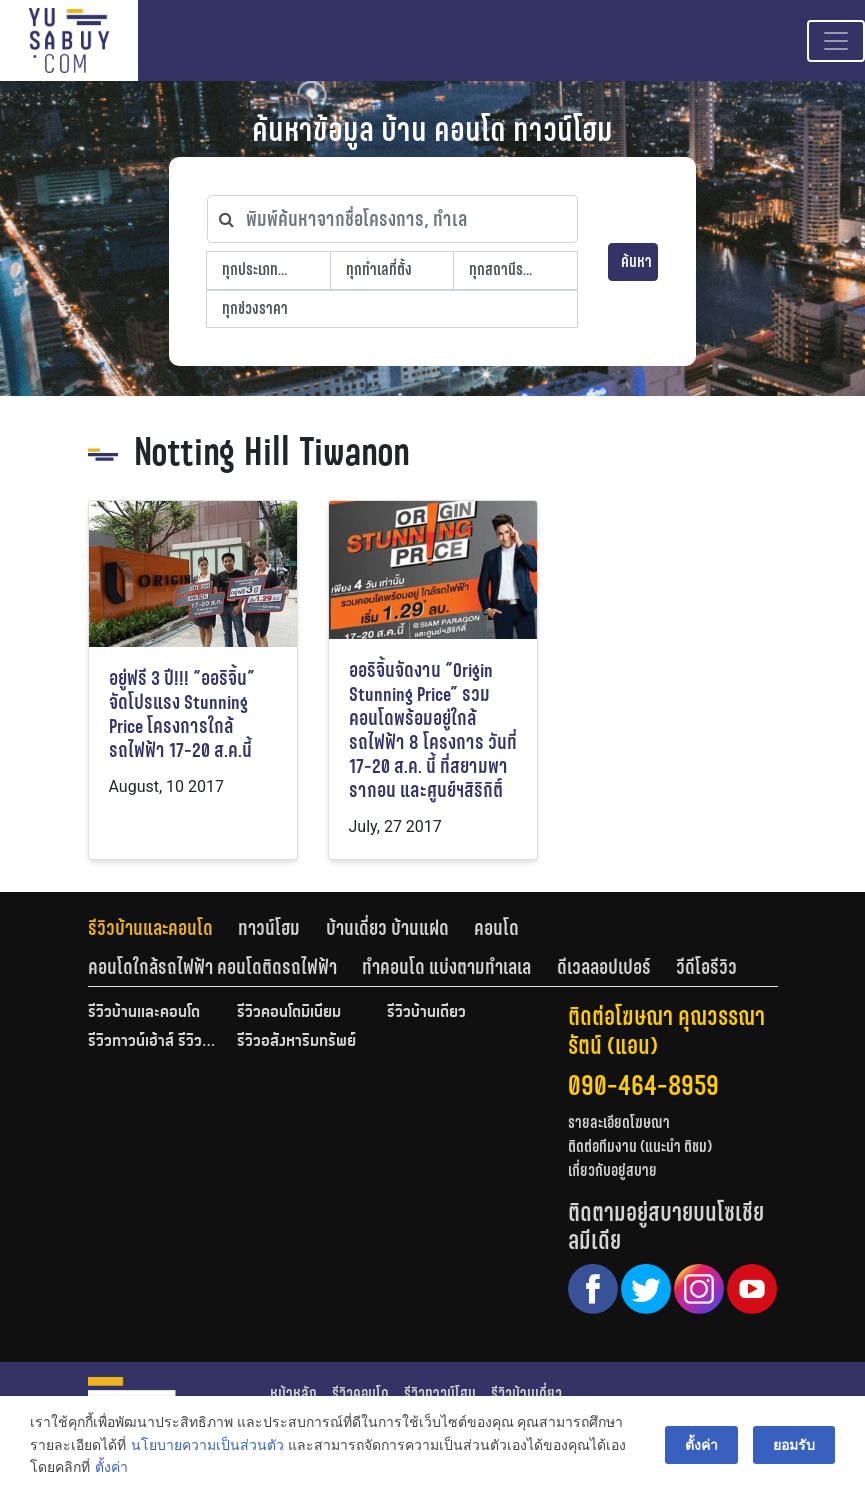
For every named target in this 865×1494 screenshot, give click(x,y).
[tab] (163, 928)
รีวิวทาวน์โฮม (440, 1393)
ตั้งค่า (110, 1468)
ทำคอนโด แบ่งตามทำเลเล (446, 967)
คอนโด (496, 928)
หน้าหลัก (293, 1393)
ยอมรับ (794, 1445)
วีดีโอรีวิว (706, 967)
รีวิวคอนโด (360, 1393)
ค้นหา (636, 261)
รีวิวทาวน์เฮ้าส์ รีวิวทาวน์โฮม (153, 1042)
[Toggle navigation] (836, 41)
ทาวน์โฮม (269, 928)
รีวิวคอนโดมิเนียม (289, 1013)
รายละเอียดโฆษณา (619, 1122)
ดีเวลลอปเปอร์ (604, 967)
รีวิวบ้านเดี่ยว (426, 1013)
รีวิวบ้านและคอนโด (150, 928)
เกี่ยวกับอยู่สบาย (612, 1170)
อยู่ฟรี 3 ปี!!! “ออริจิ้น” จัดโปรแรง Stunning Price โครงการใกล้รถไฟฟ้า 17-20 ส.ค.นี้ (182, 714)
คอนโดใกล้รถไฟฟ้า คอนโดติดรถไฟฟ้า (212, 967)
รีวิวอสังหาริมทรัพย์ (296, 1042)
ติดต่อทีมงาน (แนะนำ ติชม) (640, 1146)
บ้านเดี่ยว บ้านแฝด (387, 928)
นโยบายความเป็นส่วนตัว (206, 1445)
